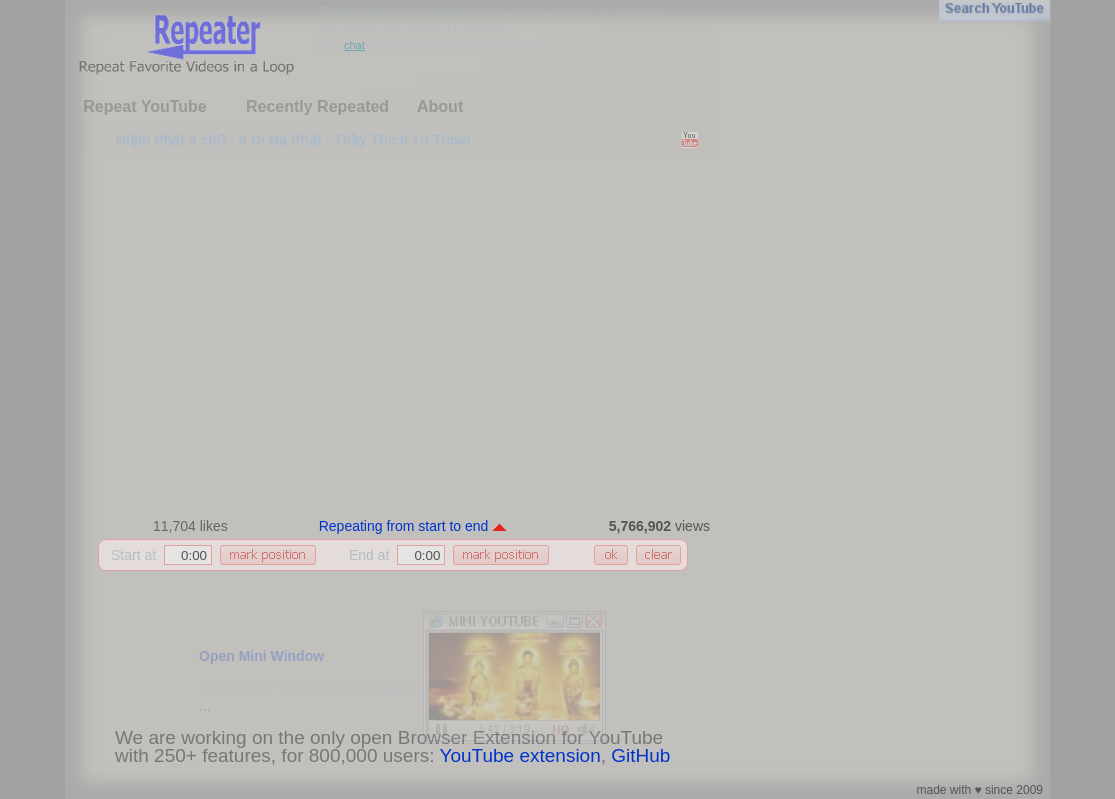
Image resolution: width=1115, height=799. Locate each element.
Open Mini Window (261, 656)
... (205, 706)
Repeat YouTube (145, 106)
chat (354, 45)
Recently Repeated (317, 106)
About (440, 106)
